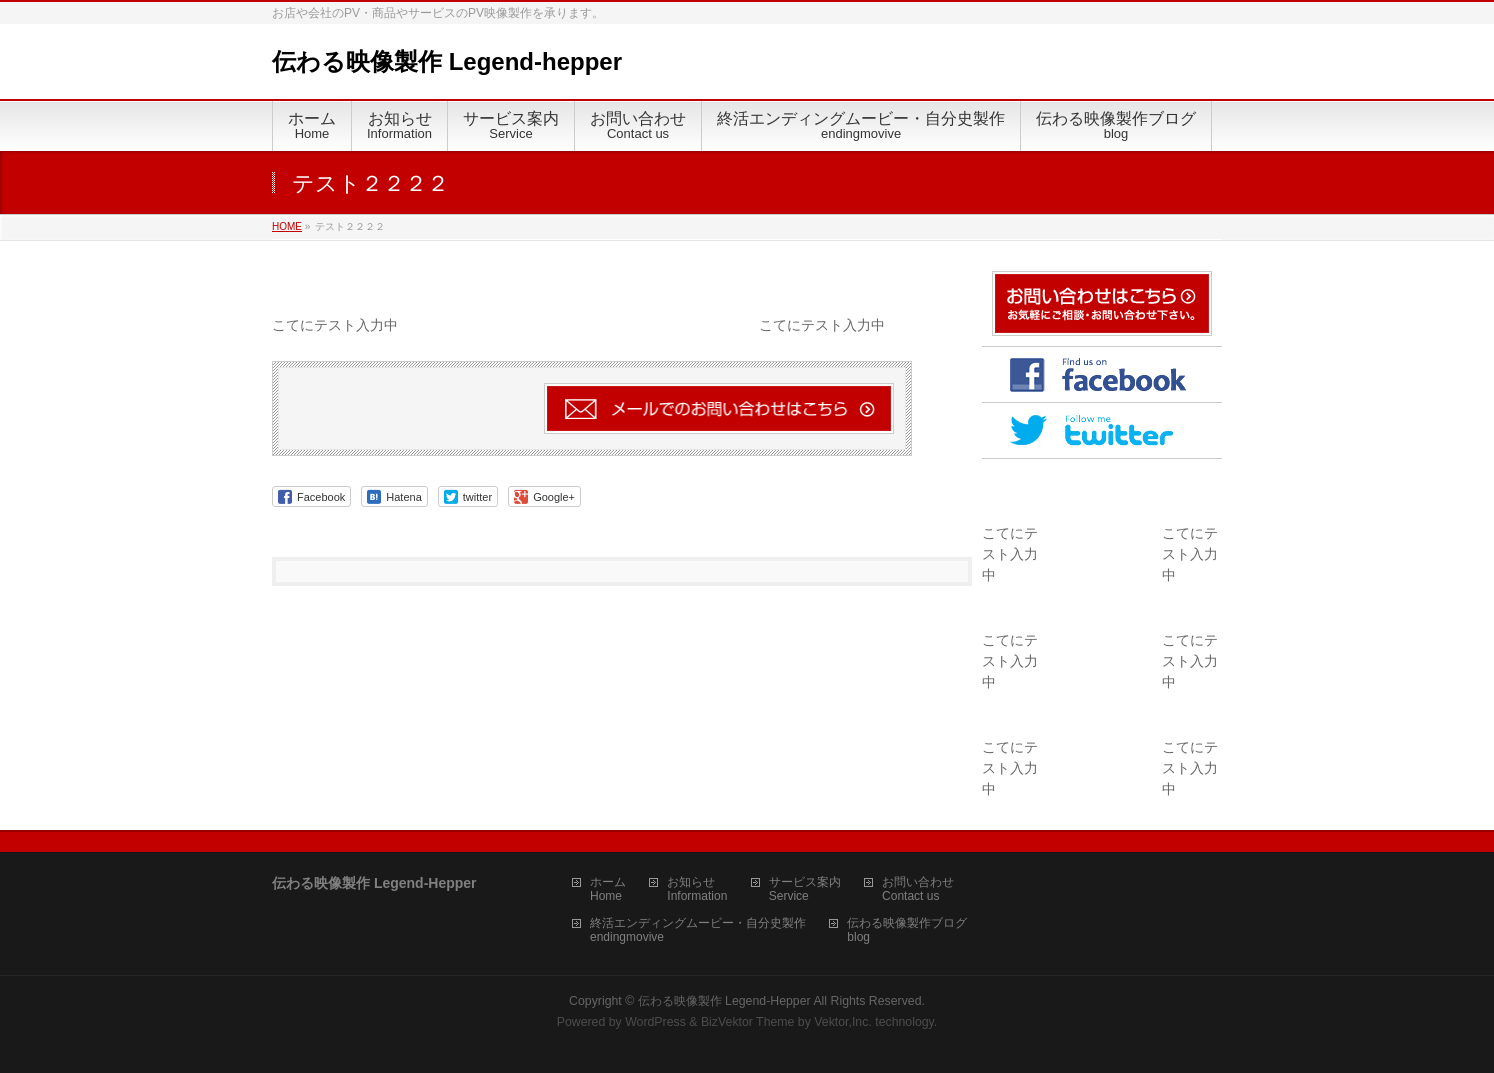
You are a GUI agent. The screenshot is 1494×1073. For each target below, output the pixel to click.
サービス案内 (805, 882)
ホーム (608, 882)
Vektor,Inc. (843, 1022)
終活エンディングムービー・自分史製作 (698, 923)
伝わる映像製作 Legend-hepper (447, 61)
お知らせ (691, 882)
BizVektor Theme (748, 1022)
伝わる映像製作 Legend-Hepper (724, 1001)
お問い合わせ (918, 882)
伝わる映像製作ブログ (907, 923)
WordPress (655, 1022)
